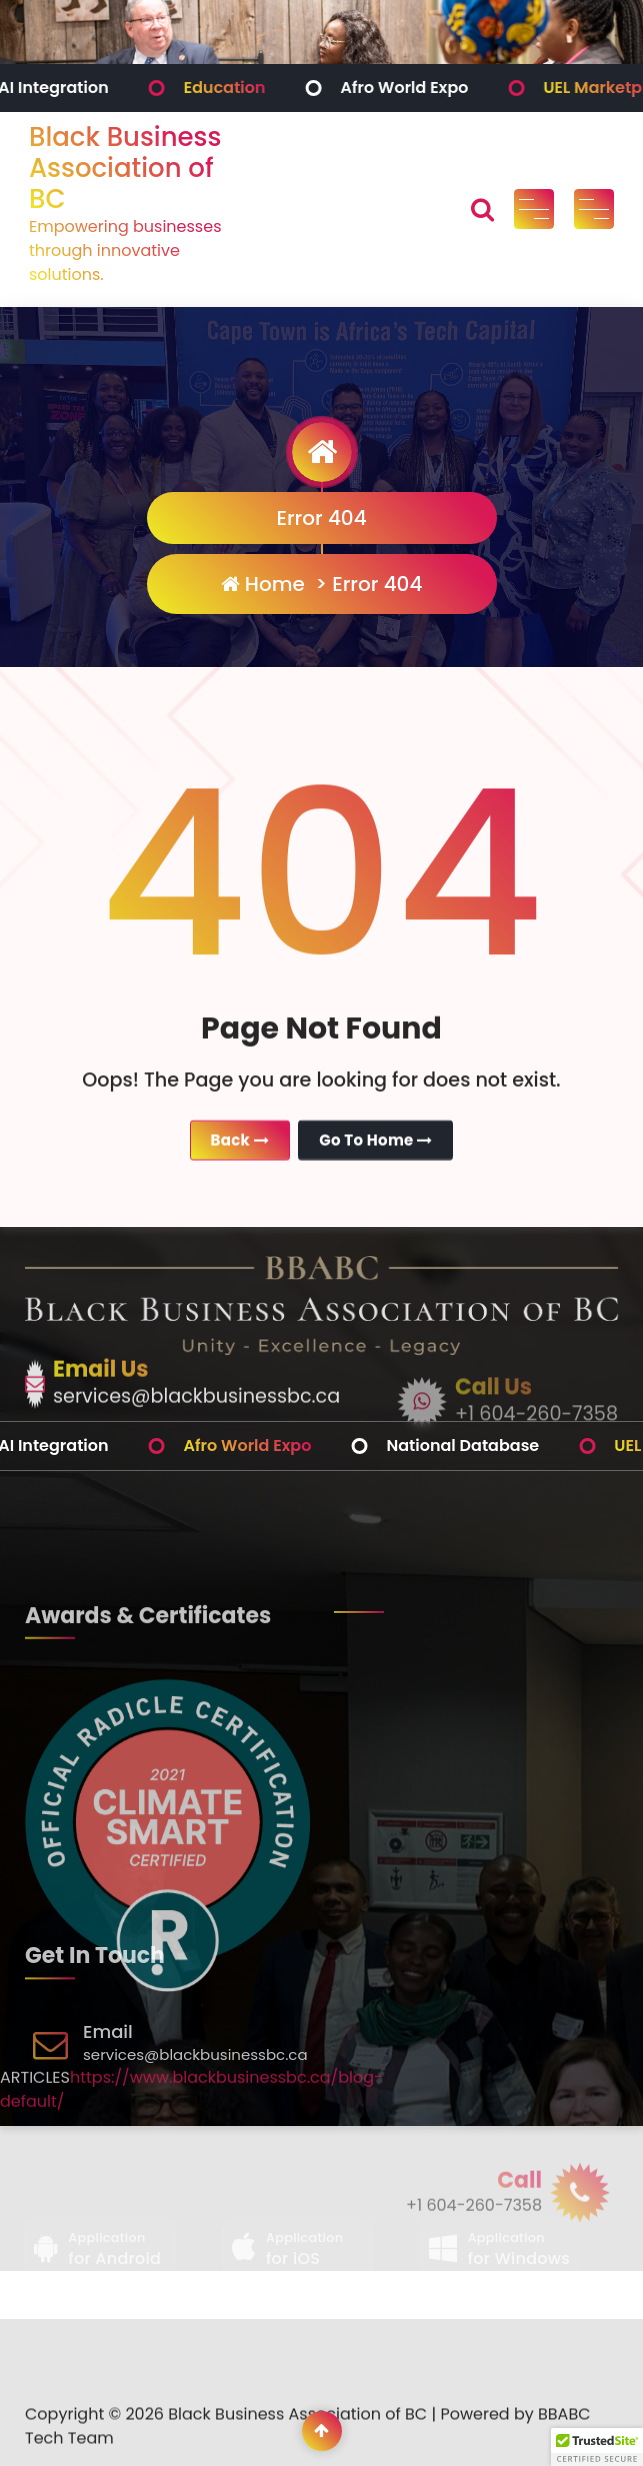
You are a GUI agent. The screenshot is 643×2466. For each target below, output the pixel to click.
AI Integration (107, 87)
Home (263, 584)
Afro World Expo (458, 87)
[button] (597, 2447)
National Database (516, 1445)
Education (279, 87)
